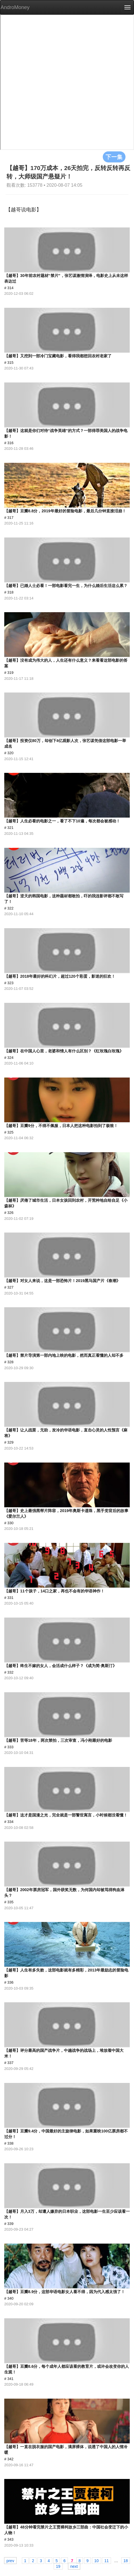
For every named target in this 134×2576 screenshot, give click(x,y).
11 (106, 2560)
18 (125, 2560)
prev (10, 2560)
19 (58, 2566)
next (74, 2566)
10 (96, 2560)
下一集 (114, 157)
